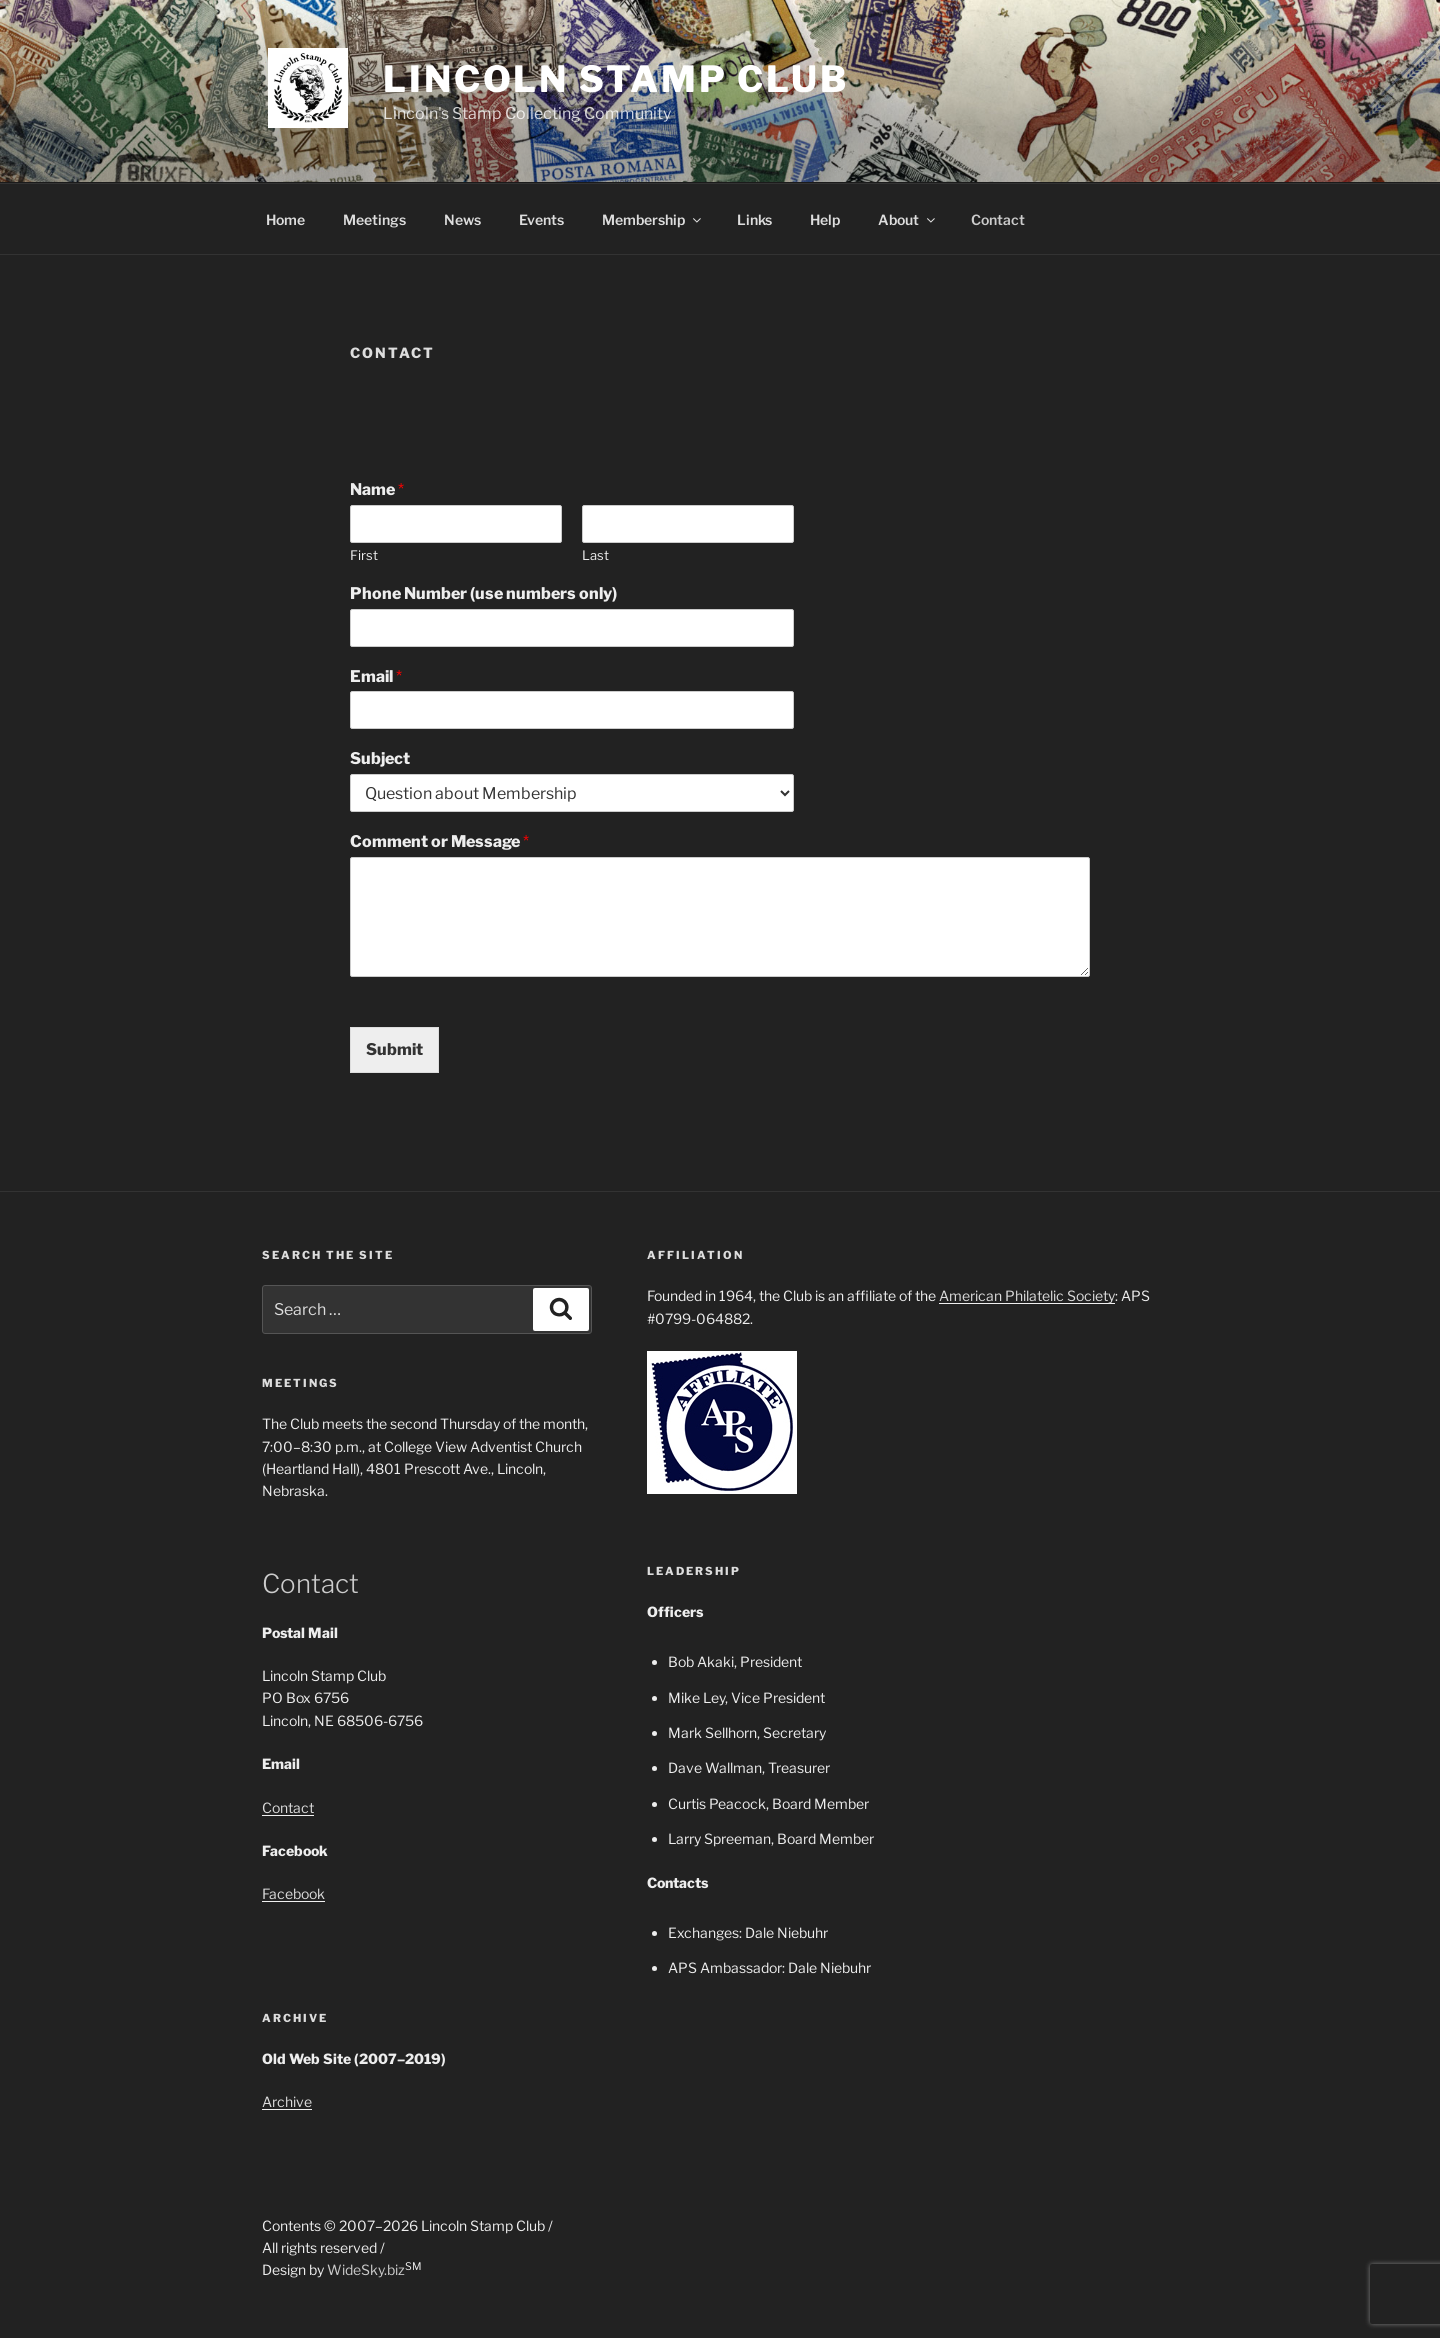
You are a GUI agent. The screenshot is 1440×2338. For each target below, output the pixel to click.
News (462, 219)
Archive (287, 2101)
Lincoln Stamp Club (616, 79)
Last (595, 555)
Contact (998, 219)
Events (541, 219)
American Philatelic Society (1027, 1295)
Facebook (293, 1893)
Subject (380, 758)
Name (377, 489)
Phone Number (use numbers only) (483, 593)
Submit (394, 1049)
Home (285, 219)
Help (825, 219)
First (364, 555)
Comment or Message (439, 841)
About (908, 219)
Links (754, 219)
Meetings (374, 219)
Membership (653, 219)
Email (376, 676)
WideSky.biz (366, 2269)
